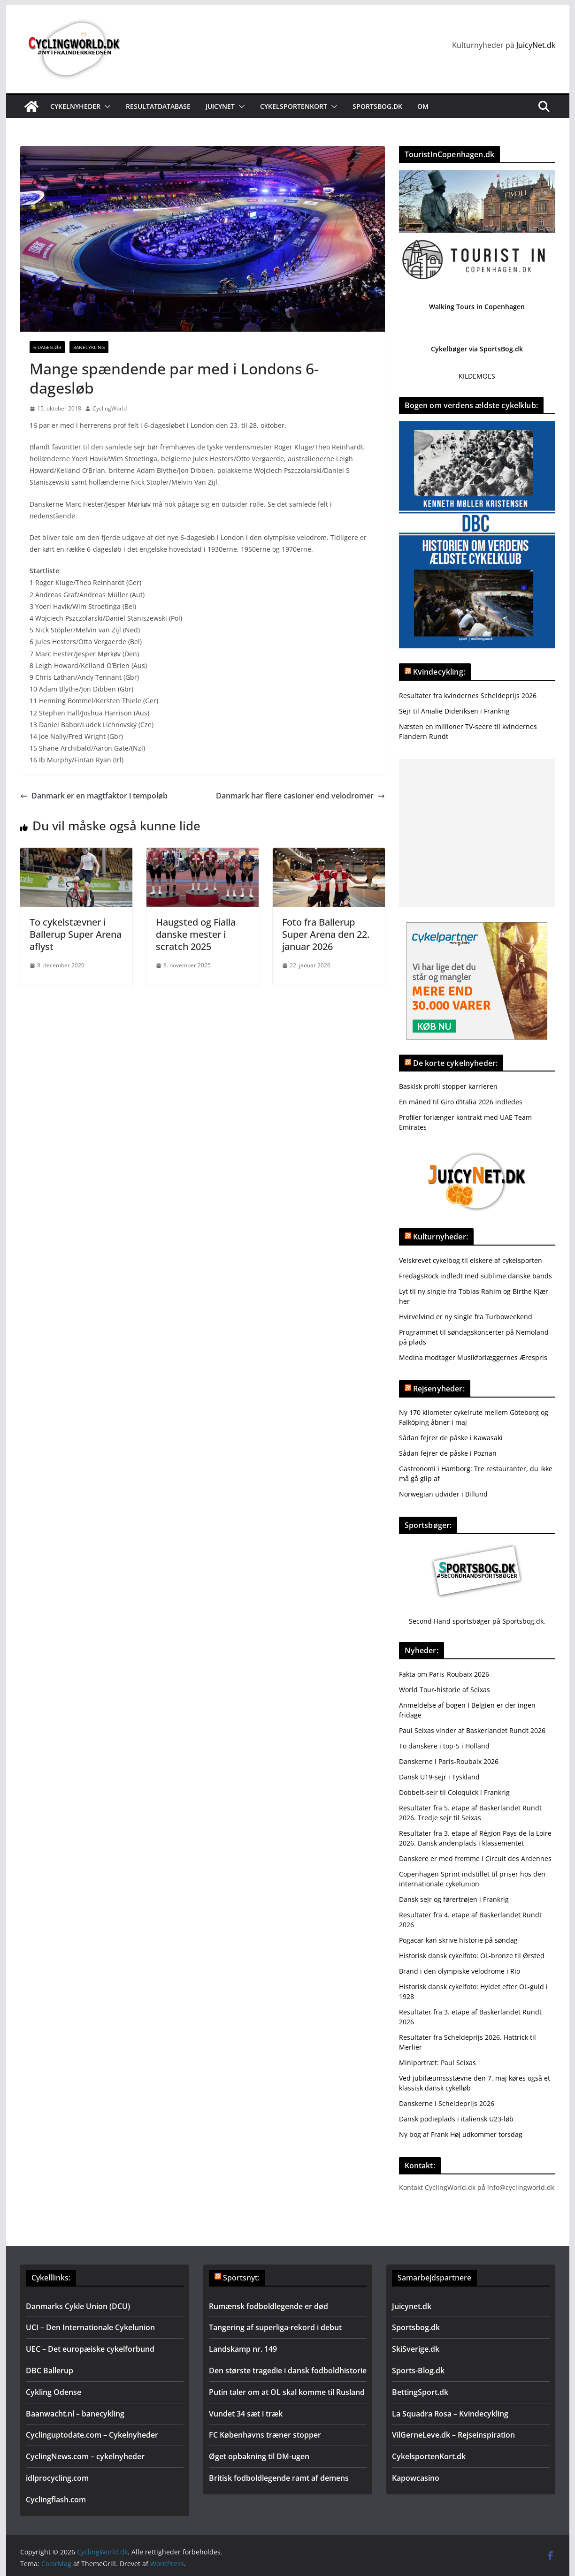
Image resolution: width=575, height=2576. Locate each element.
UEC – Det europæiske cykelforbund (90, 2349)
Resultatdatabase (158, 106)
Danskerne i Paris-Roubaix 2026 (448, 1761)
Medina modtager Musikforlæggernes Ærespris (473, 1357)
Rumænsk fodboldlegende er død (268, 2306)
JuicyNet (220, 106)
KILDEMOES (477, 376)
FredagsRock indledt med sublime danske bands (475, 1275)
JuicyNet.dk (535, 45)
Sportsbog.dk (377, 106)
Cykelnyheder (75, 106)
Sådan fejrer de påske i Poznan (448, 1453)
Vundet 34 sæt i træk (246, 2414)
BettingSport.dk (420, 2392)
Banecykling (89, 347)
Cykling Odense (53, 2392)
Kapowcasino (415, 2478)
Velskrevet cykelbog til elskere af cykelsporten (470, 1260)
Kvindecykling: (439, 672)
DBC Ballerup (49, 2370)
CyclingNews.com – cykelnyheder (85, 2456)
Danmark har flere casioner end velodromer (300, 795)
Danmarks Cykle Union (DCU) (78, 2306)
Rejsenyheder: (439, 1388)
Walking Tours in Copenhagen (477, 306)
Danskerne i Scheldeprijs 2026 (446, 2103)
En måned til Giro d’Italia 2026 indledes (460, 1101)
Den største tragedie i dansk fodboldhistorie (288, 2370)
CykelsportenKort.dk (429, 2456)
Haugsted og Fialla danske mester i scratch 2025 (196, 934)
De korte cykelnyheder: (455, 1063)
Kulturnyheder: (440, 1236)
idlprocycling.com (57, 2478)
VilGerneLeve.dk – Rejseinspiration (453, 2435)
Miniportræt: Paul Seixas (437, 2062)
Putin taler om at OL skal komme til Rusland (287, 2392)
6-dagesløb (47, 347)
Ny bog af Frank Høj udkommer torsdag (460, 2134)
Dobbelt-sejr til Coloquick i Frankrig (454, 1792)
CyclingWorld (109, 408)
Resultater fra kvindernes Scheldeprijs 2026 (468, 695)
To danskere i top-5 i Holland (444, 1745)
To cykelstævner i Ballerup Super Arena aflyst (76, 934)
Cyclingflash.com (56, 2499)
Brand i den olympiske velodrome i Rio (459, 1971)
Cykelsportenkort (293, 106)
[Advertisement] (477, 833)
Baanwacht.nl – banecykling (75, 2414)
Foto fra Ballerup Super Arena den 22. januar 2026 (325, 934)
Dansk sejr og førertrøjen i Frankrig (454, 1899)
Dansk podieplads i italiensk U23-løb (456, 2118)
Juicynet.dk (411, 2306)
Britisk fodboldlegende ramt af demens (279, 2478)
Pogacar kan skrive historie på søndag (458, 1940)
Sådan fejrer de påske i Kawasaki (451, 1437)
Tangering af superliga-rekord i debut (275, 2327)
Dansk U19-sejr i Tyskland (439, 1776)
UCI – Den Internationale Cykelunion (90, 2327)
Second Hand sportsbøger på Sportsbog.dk (476, 1621)
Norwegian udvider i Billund (443, 1493)
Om (423, 106)
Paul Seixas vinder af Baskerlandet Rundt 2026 (472, 1730)
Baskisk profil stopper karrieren (448, 1086)
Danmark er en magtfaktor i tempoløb (94, 795)
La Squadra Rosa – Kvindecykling (450, 2414)
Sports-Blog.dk (418, 2370)
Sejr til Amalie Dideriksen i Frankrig (454, 711)
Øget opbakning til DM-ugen (259, 2456)
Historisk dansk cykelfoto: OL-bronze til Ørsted (471, 1955)
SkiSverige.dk (415, 2349)
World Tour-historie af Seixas (444, 1689)
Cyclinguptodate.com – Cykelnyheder (92, 2435)
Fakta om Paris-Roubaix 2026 (444, 1674)
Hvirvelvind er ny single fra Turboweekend (465, 1316)
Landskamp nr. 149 (243, 2349)
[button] (105, 106)
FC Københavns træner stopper (265, 2435)
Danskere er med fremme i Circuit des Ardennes (475, 1858)
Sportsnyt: (241, 2277)
